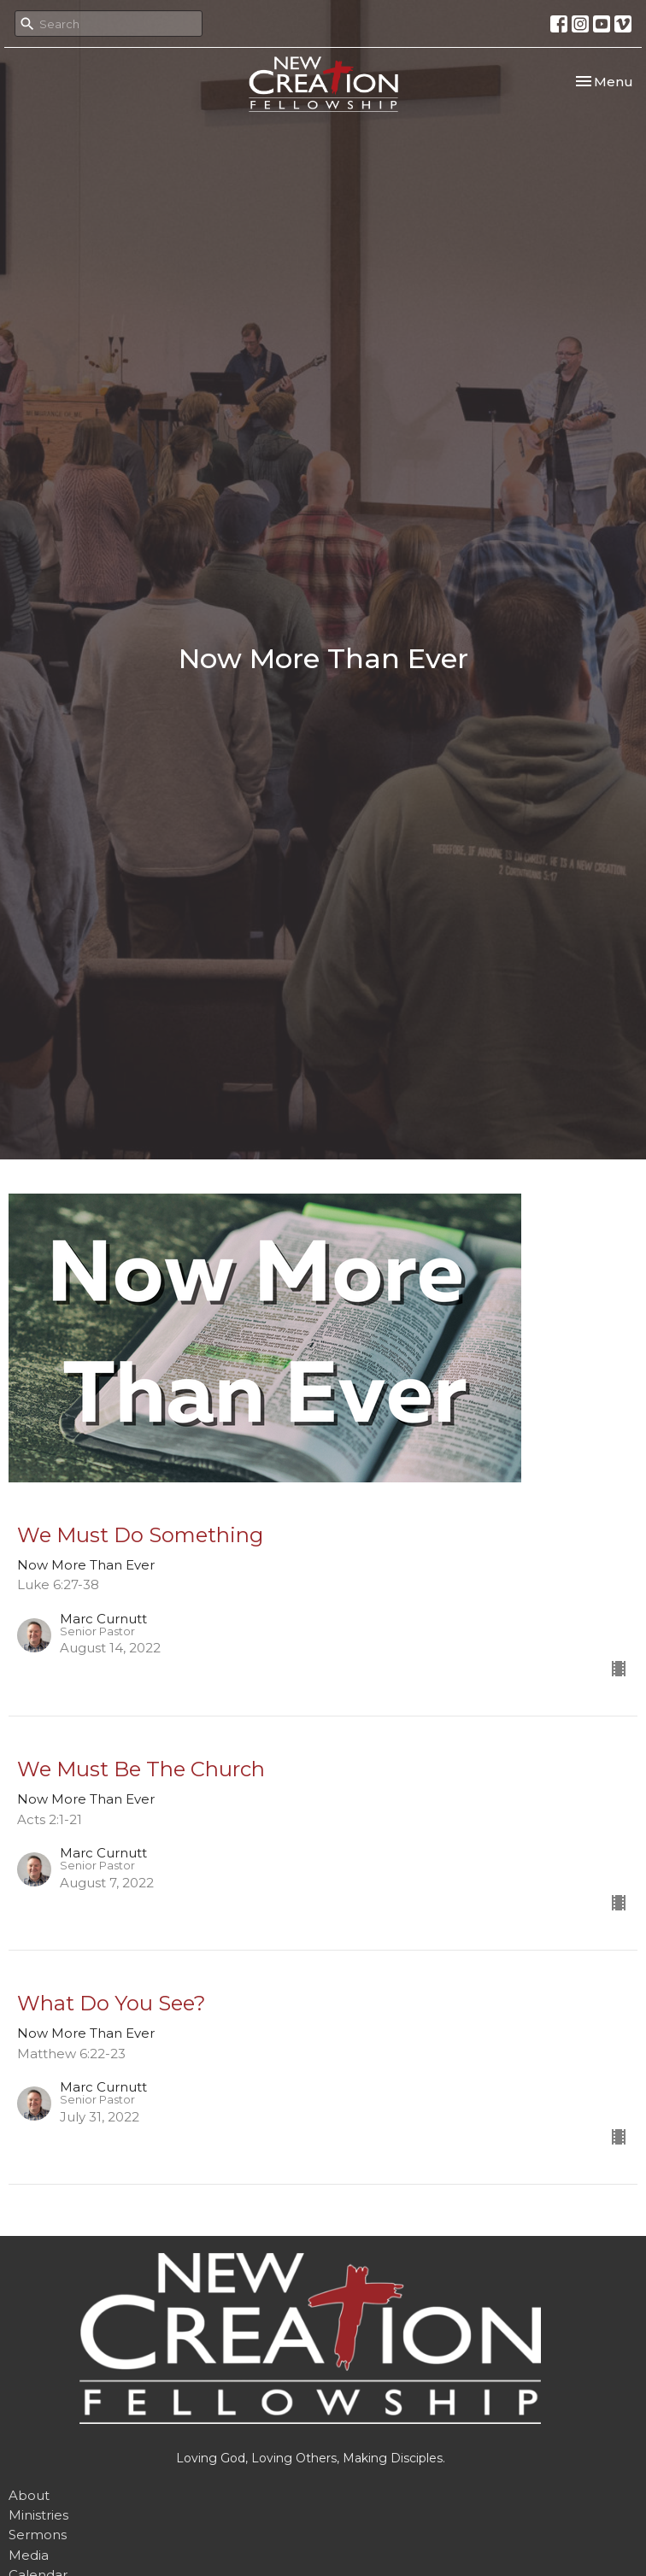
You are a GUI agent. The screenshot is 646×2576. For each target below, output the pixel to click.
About (29, 2495)
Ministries (38, 2515)
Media (29, 2555)
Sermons (38, 2534)
